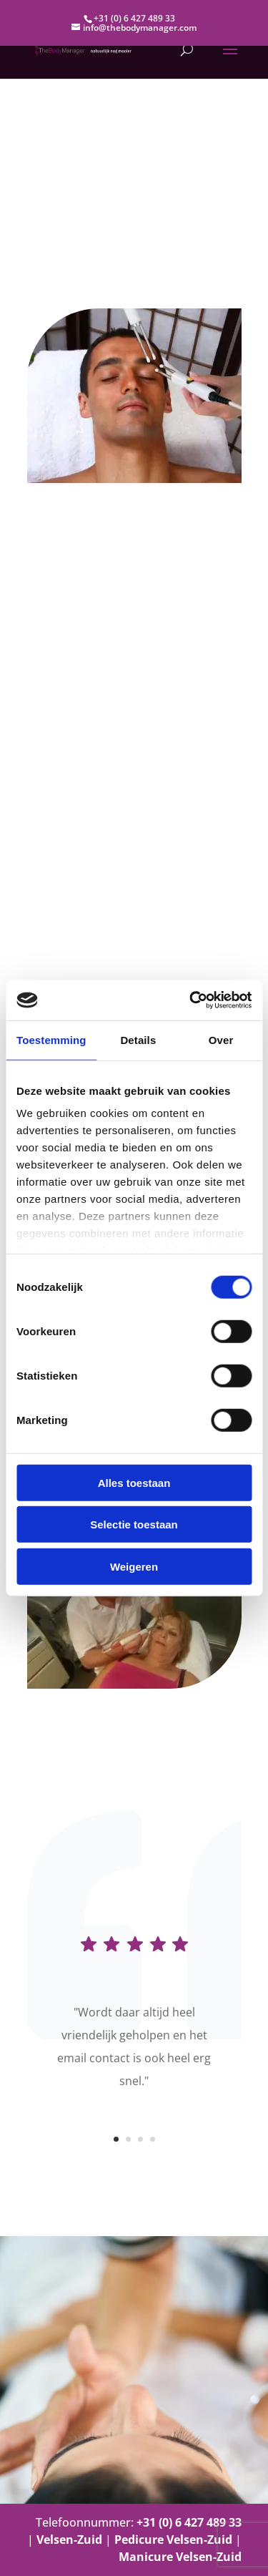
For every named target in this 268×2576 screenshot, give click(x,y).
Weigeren (134, 1566)
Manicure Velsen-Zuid (180, 2557)
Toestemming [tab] (51, 1039)
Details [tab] (138, 1039)
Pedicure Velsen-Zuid (173, 2539)
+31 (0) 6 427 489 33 (134, 18)
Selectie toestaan (134, 1524)
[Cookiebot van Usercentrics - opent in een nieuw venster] (191, 1000)
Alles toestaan (134, 1482)
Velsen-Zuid (69, 2539)
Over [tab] (221, 1039)
